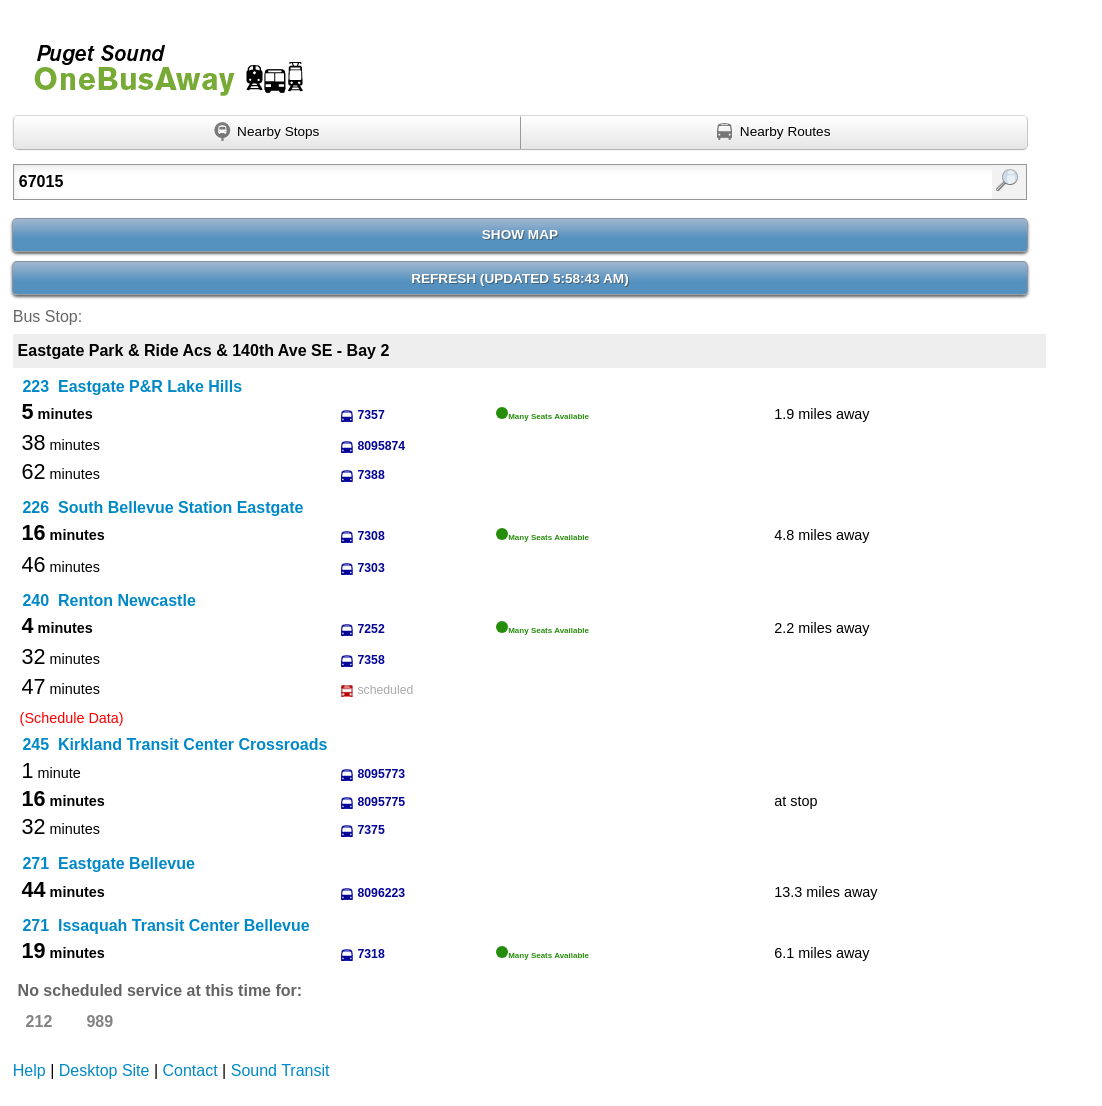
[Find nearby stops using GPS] (267, 133)
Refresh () (520, 278)
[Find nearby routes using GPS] (774, 133)
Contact (190, 1070)
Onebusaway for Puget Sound (160, 61)
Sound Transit (280, 1070)
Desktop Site (104, 1070)
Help (29, 1070)
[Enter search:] (447, 182)
